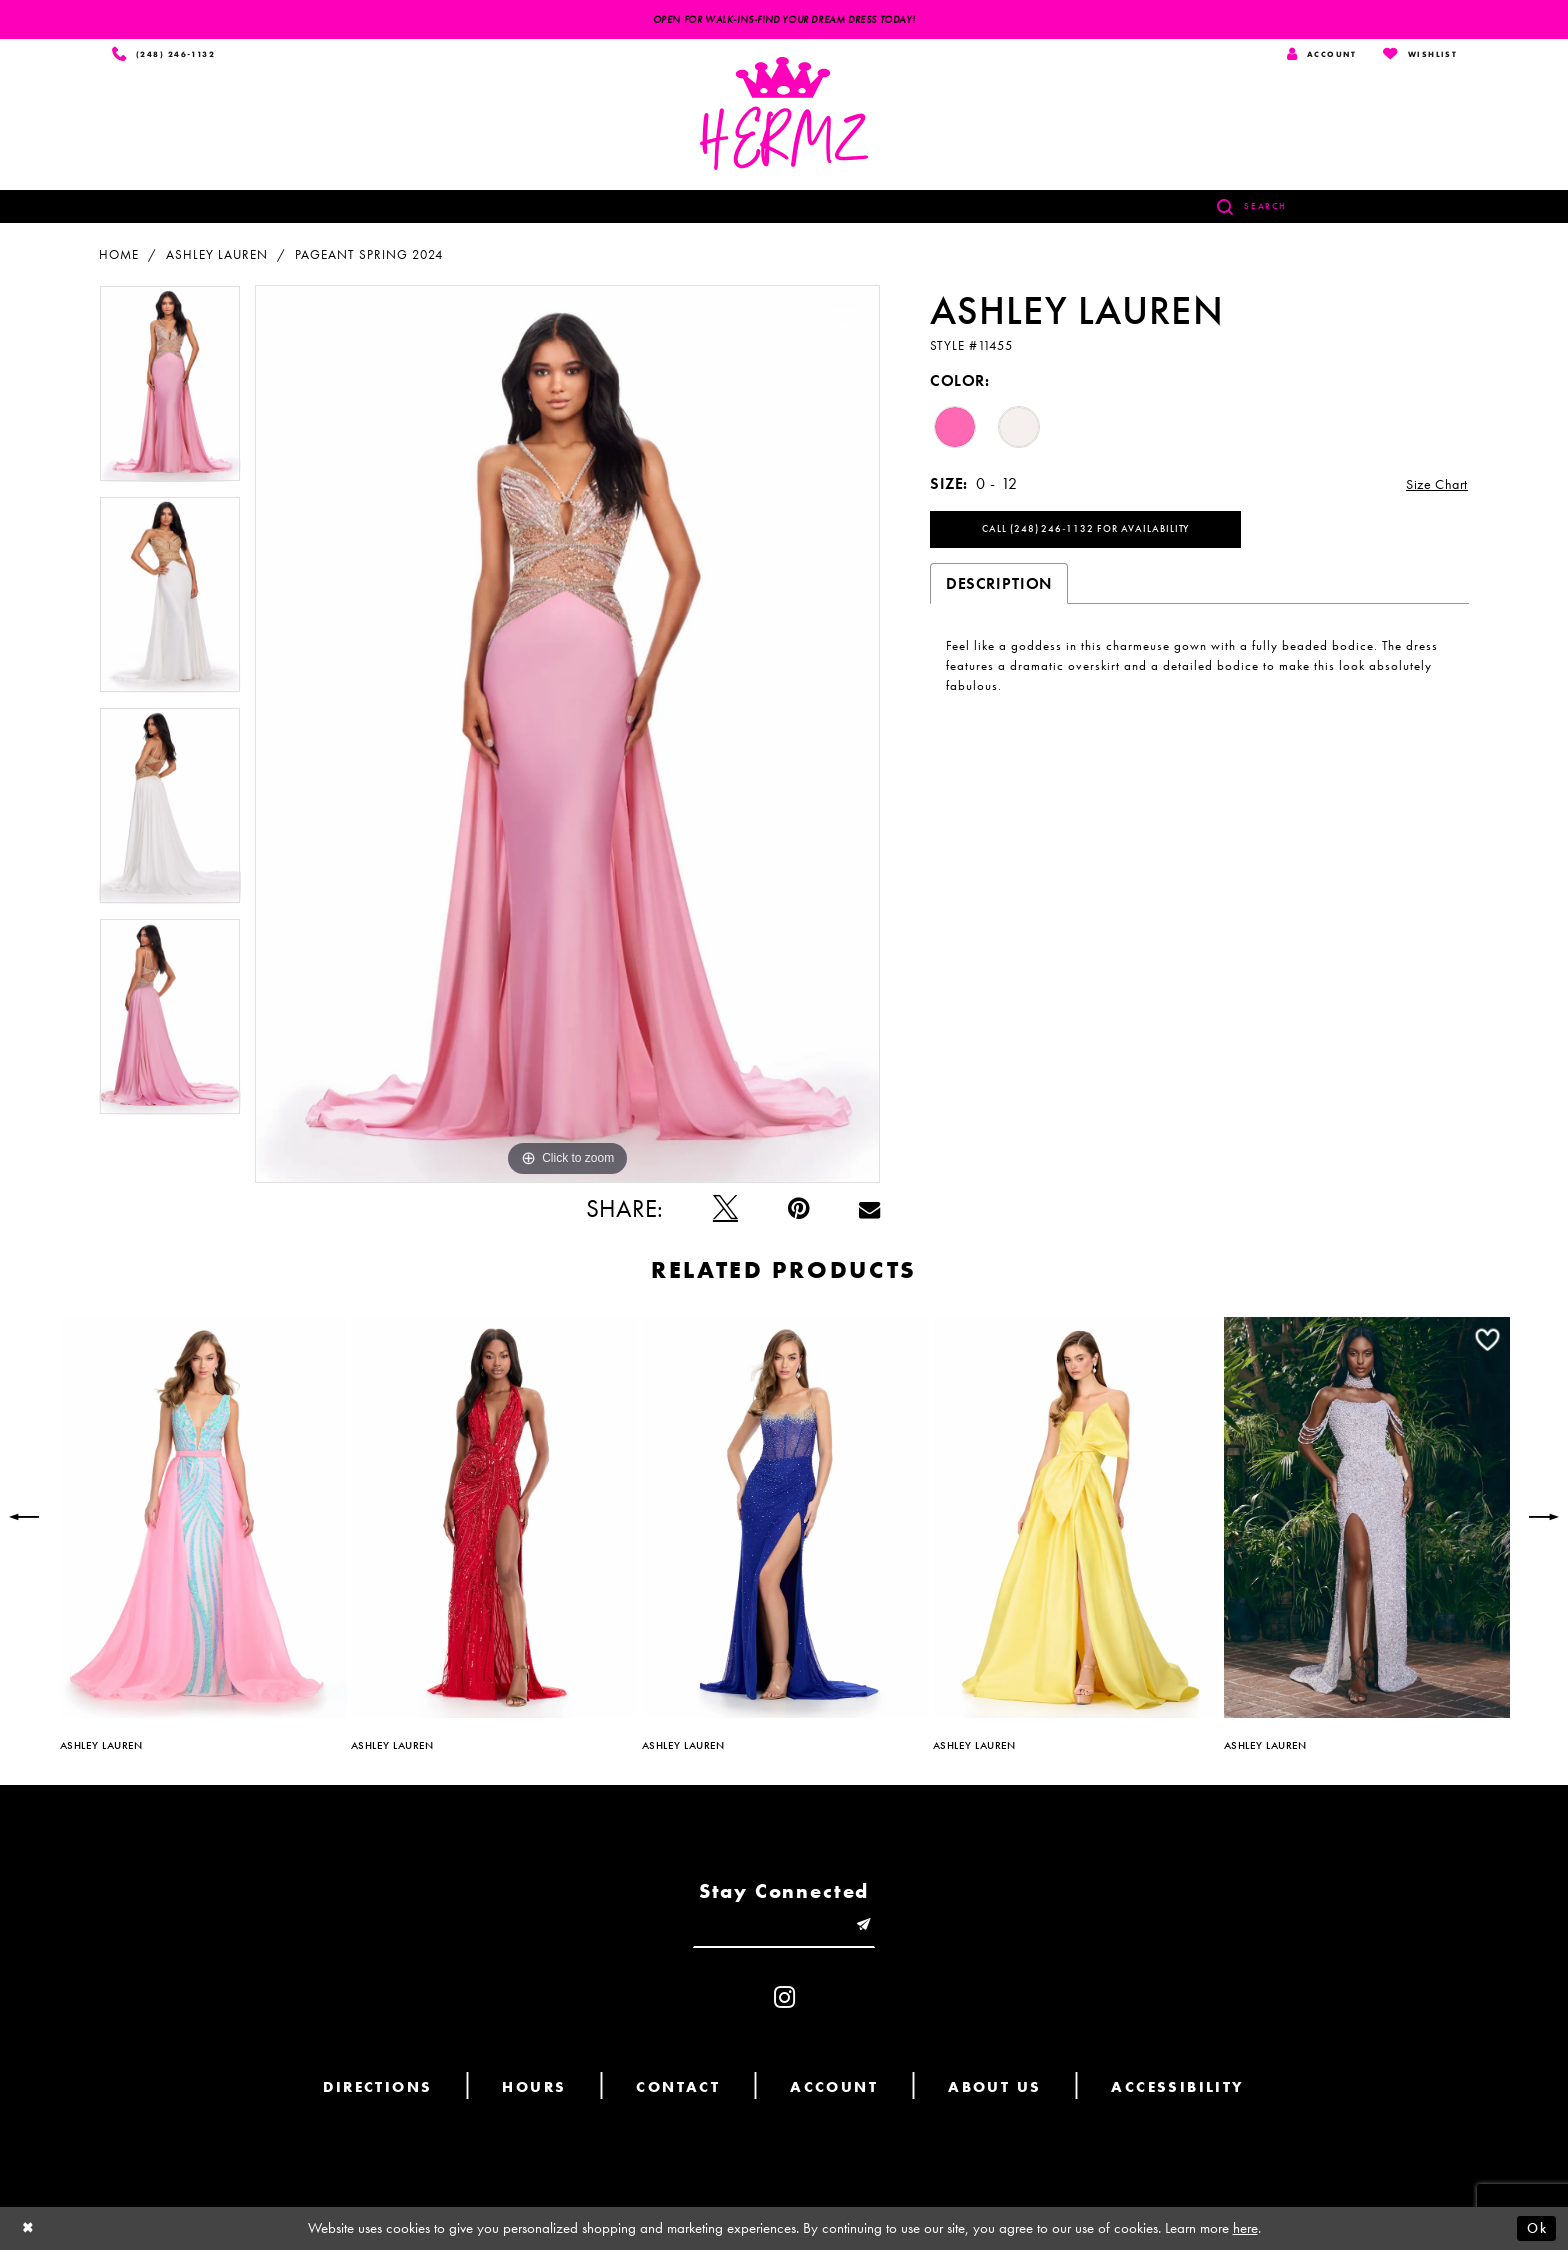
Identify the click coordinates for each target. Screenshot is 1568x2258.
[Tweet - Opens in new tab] (725, 1211)
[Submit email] (873, 1931)
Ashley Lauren (217, 257)
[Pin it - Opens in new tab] (798, 1211)
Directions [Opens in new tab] (377, 2095)
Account (834, 2095)
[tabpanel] (170, 393)
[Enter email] (784, 1931)
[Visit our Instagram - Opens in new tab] (784, 2005)
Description (999, 591)
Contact (678, 2095)
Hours (534, 2095)
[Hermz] (784, 116)
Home (119, 257)
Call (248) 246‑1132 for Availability (1100, 536)
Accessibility (1177, 2095)
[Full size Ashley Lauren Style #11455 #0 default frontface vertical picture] (567, 737)
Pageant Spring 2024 (369, 257)
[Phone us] (167, 56)
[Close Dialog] (30, 2236)
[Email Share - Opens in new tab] (869, 1211)
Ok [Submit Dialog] (1535, 2236)
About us (994, 2095)
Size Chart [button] (1432, 487)
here (1245, 2236)
